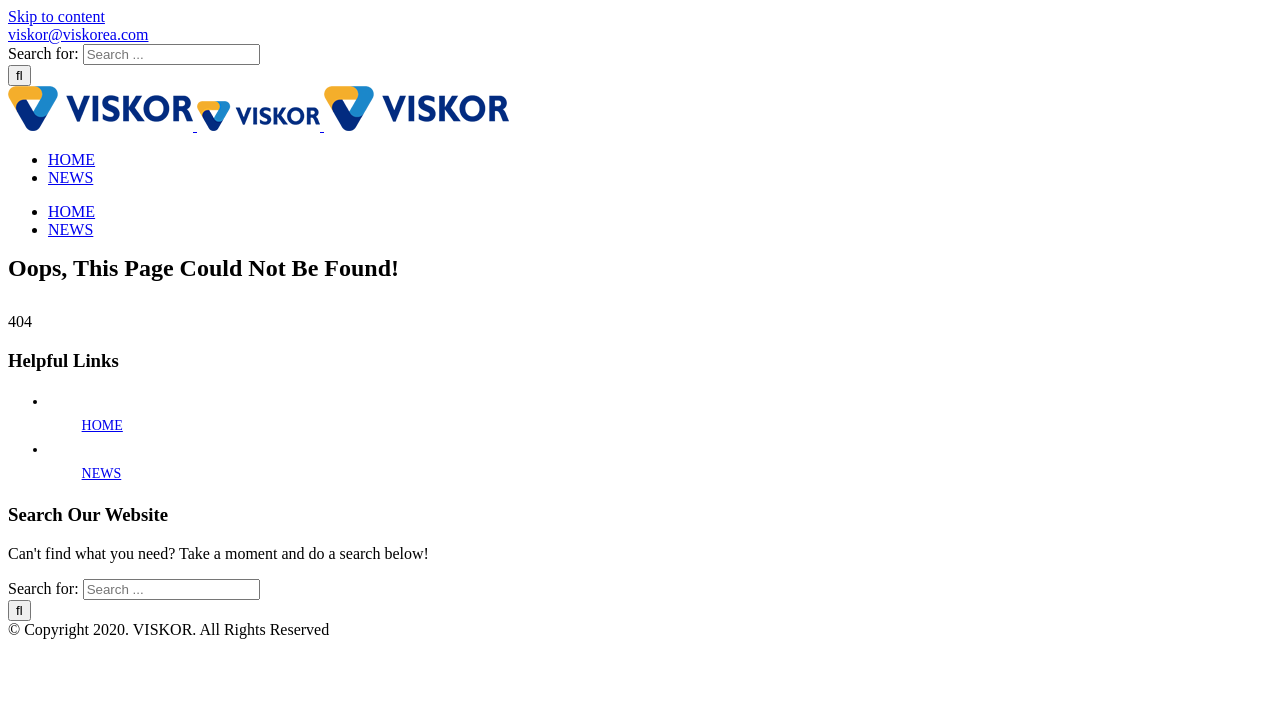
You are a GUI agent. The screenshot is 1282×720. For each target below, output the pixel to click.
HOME (102, 425)
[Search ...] (171, 54)
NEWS (102, 473)
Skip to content (56, 16)
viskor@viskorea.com (78, 34)
